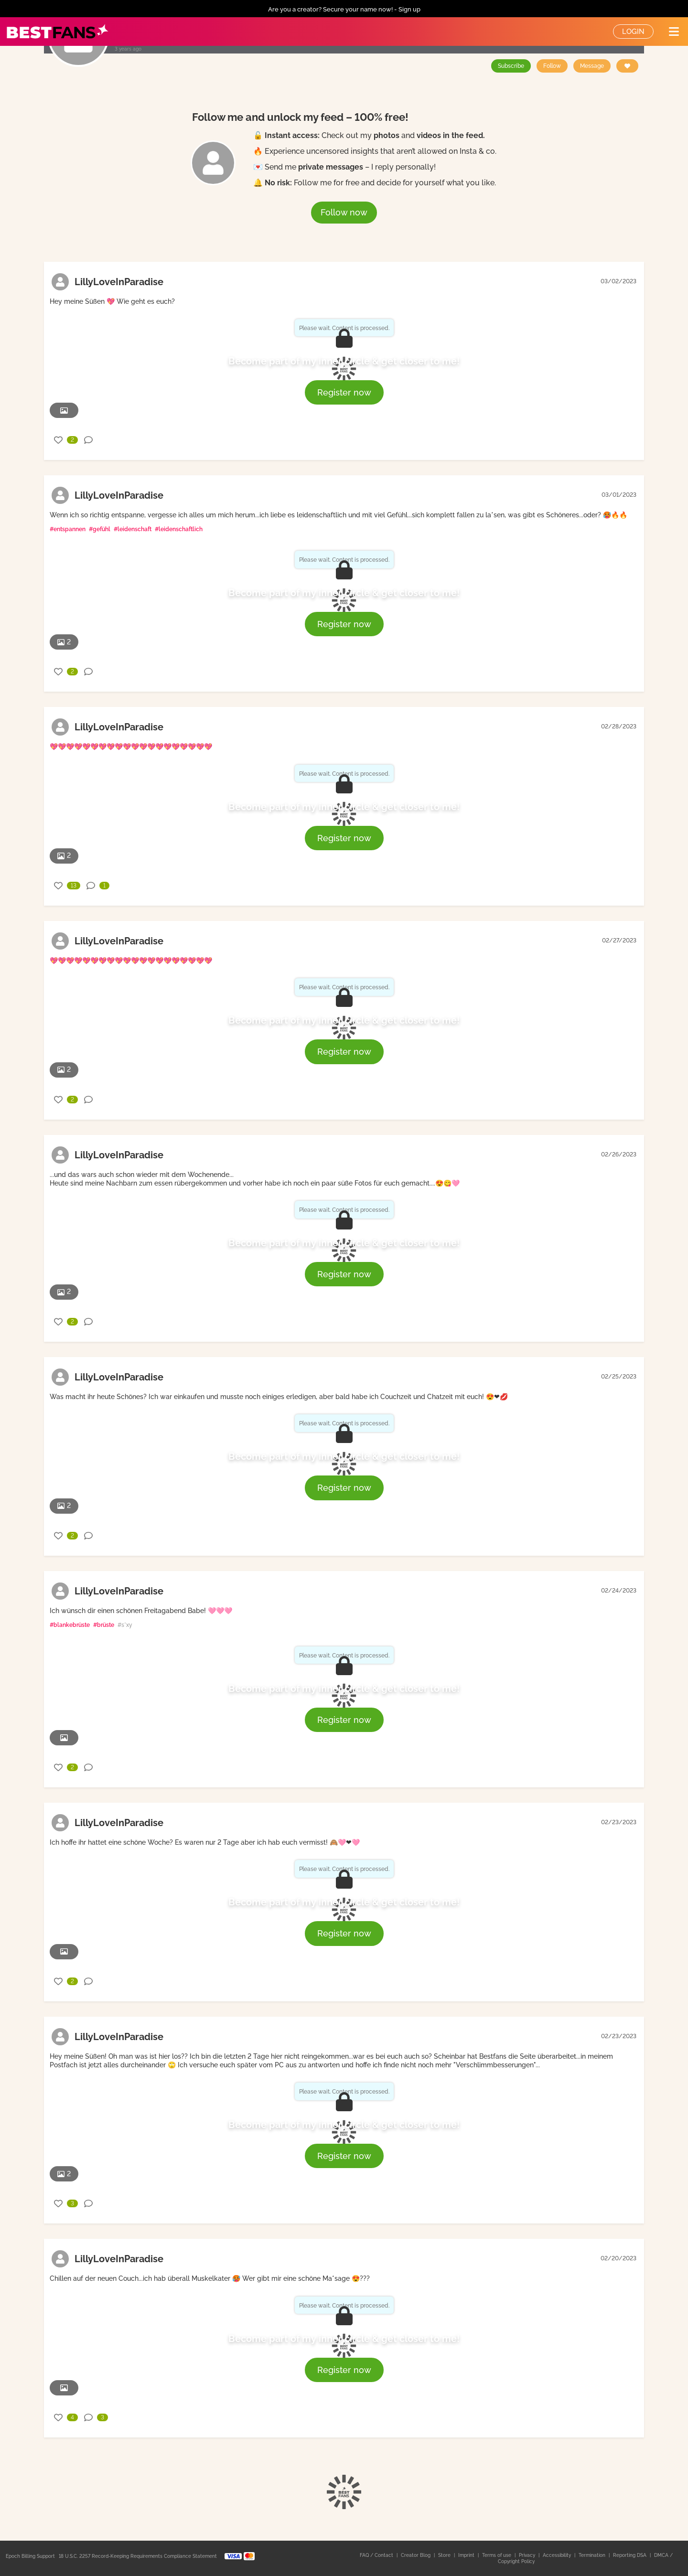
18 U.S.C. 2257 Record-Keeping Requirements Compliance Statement (138, 2556)
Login (633, 31)
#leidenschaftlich (179, 529)
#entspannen (68, 529)
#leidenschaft (132, 529)
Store (445, 2555)
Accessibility (557, 2555)
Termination (593, 2555)
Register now (344, 392)
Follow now (344, 212)
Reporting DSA (630, 2555)
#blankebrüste (70, 1625)
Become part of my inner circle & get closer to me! (344, 361)
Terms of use (497, 2555)
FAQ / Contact (377, 2555)
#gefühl (99, 529)
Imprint (467, 2555)
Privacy (528, 2555)
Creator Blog (416, 2555)
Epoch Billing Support (30, 2556)
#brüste (103, 1625)
